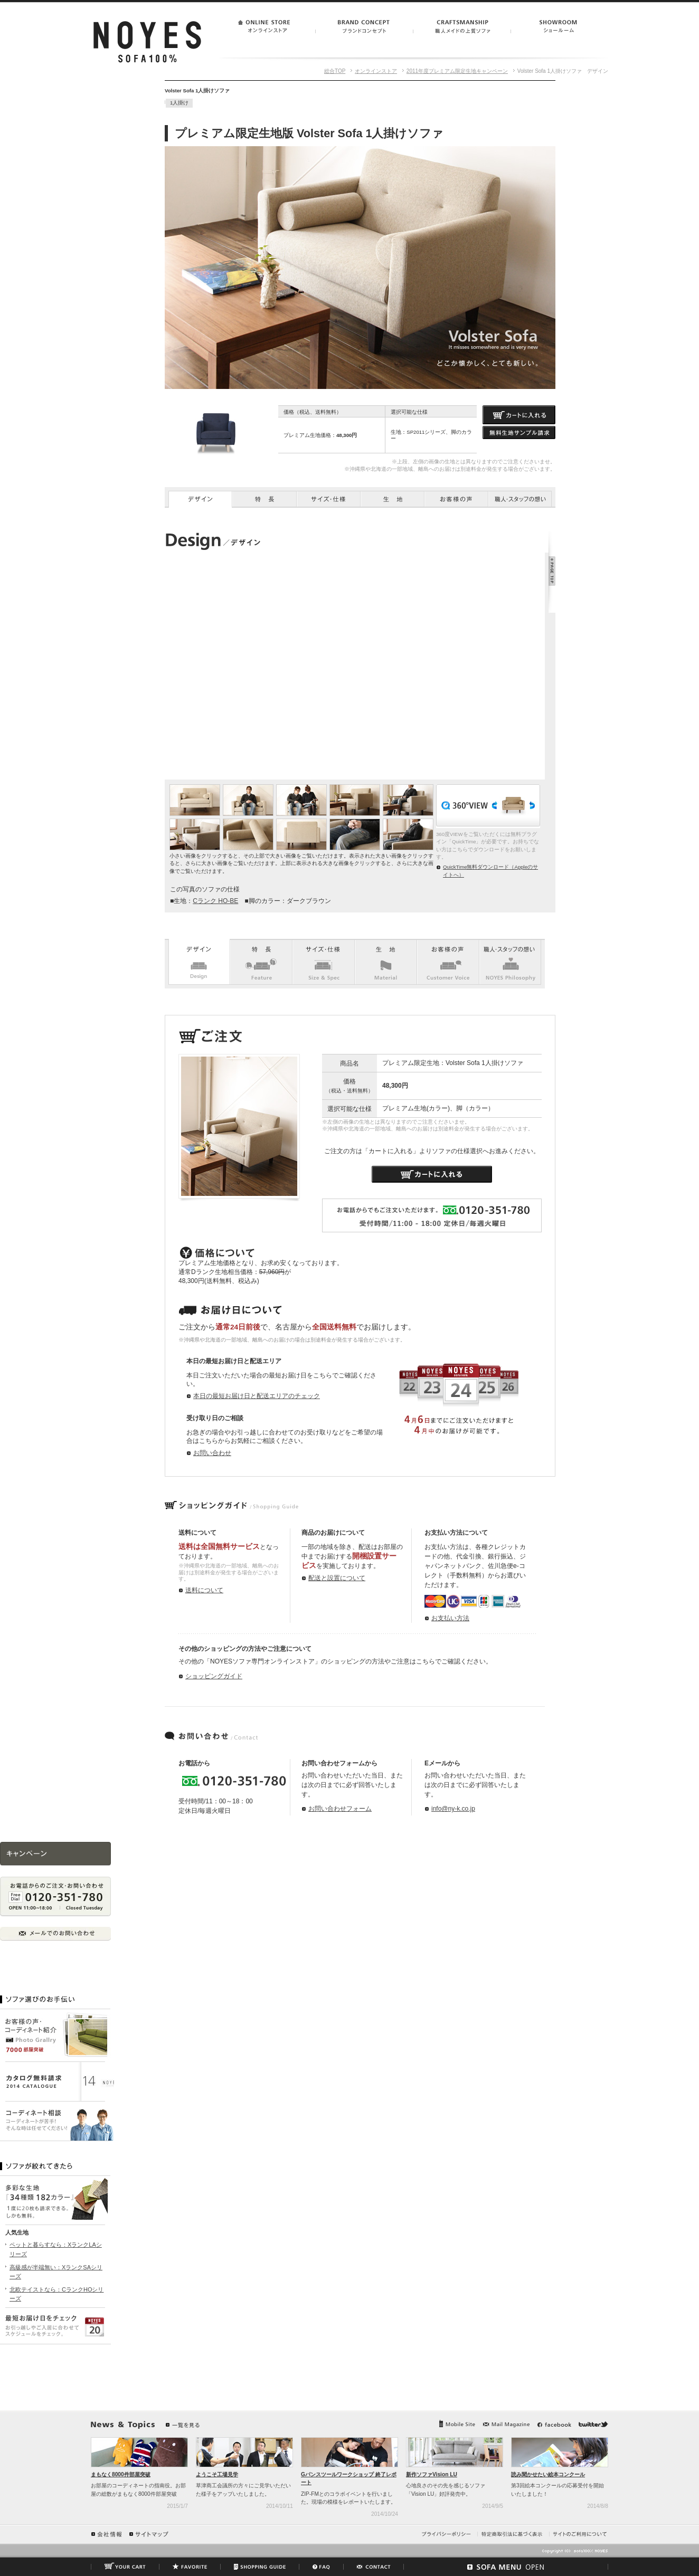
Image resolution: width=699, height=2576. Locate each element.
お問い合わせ (212, 1453)
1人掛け (179, 103)
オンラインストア (376, 71)
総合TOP (334, 71)
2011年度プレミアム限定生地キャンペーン (457, 71)
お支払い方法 (450, 1618)
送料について (204, 1590)
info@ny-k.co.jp (453, 1808)
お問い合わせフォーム (340, 1808)
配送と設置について (336, 1578)
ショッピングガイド (213, 1676)
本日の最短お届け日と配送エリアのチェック (256, 1396)
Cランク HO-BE (215, 901)
